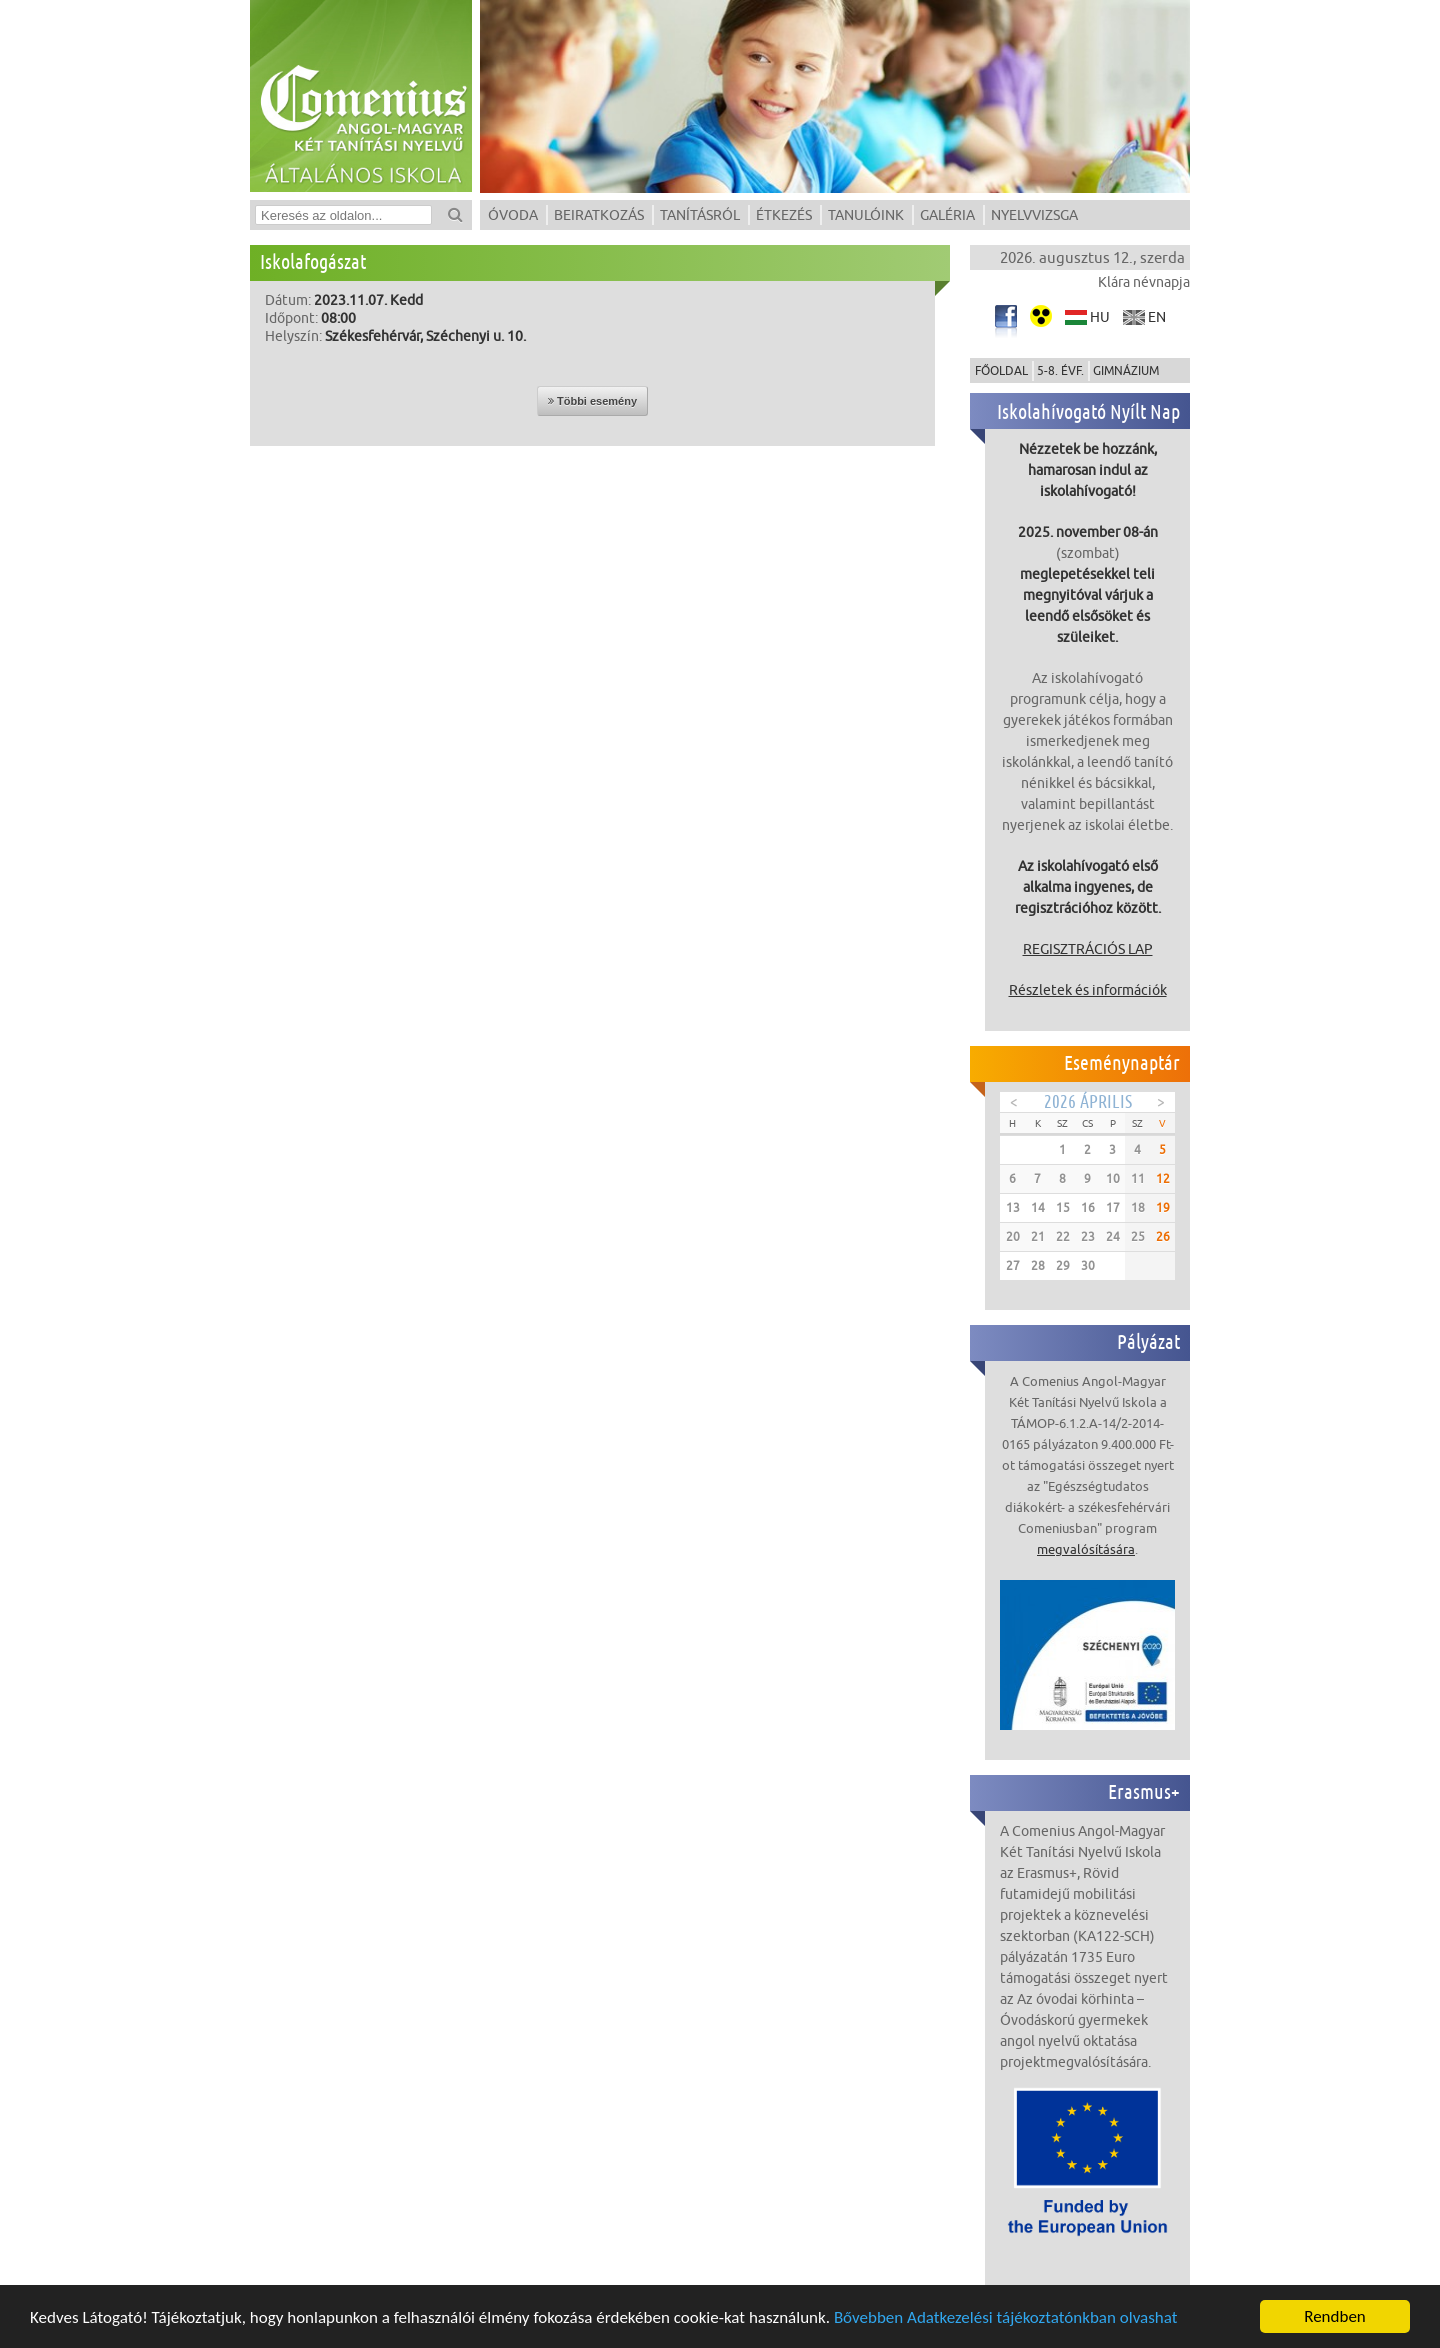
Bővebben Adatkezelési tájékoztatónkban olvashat (1006, 2317)
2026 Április (1088, 1101)
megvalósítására (1086, 1549)
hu (1100, 317)
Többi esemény (592, 401)
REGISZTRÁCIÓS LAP (1088, 949)
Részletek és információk (1088, 990)
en (1157, 317)
